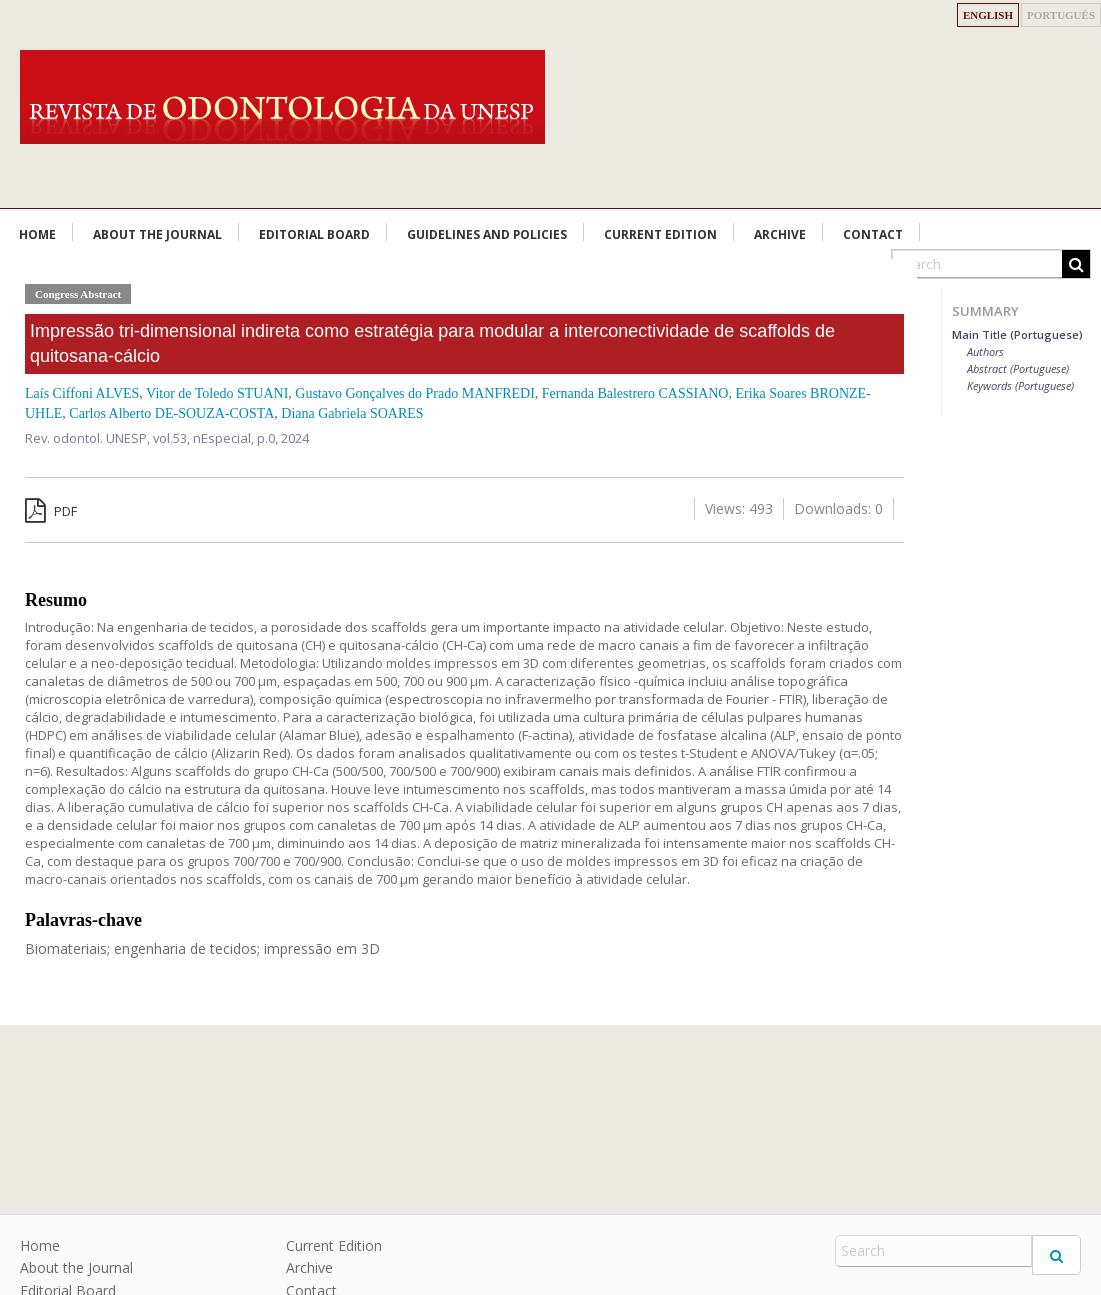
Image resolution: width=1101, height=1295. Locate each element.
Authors (985, 351)
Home (37, 234)
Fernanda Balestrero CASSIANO (635, 393)
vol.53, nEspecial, (205, 438)
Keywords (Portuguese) (1020, 385)
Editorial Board (314, 234)
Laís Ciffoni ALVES (82, 393)
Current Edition (660, 234)
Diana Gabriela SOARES (352, 413)
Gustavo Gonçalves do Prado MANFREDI (415, 393)
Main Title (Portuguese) (1017, 334)
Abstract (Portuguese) (1018, 368)
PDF (51, 511)
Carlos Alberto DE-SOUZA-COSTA (171, 413)
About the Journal (157, 234)
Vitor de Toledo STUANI (217, 393)
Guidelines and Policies (487, 234)
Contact (873, 234)
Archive (780, 234)
